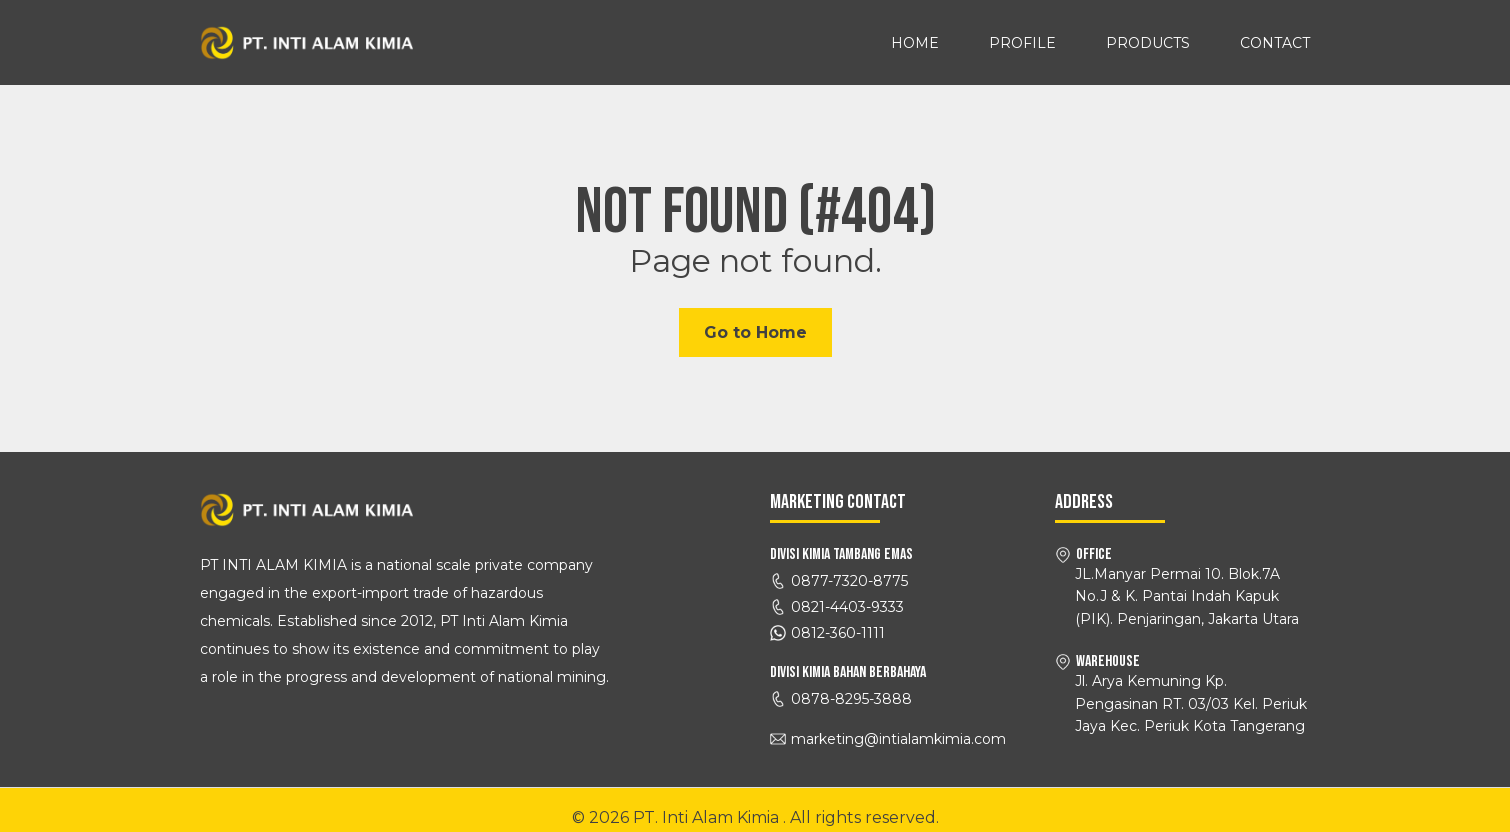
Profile (1022, 43)
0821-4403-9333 (847, 607)
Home (915, 43)
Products (1148, 43)
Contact (1275, 43)
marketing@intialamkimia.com (898, 739)
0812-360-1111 (838, 633)
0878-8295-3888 (851, 699)
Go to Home (755, 332)
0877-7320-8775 (849, 581)
